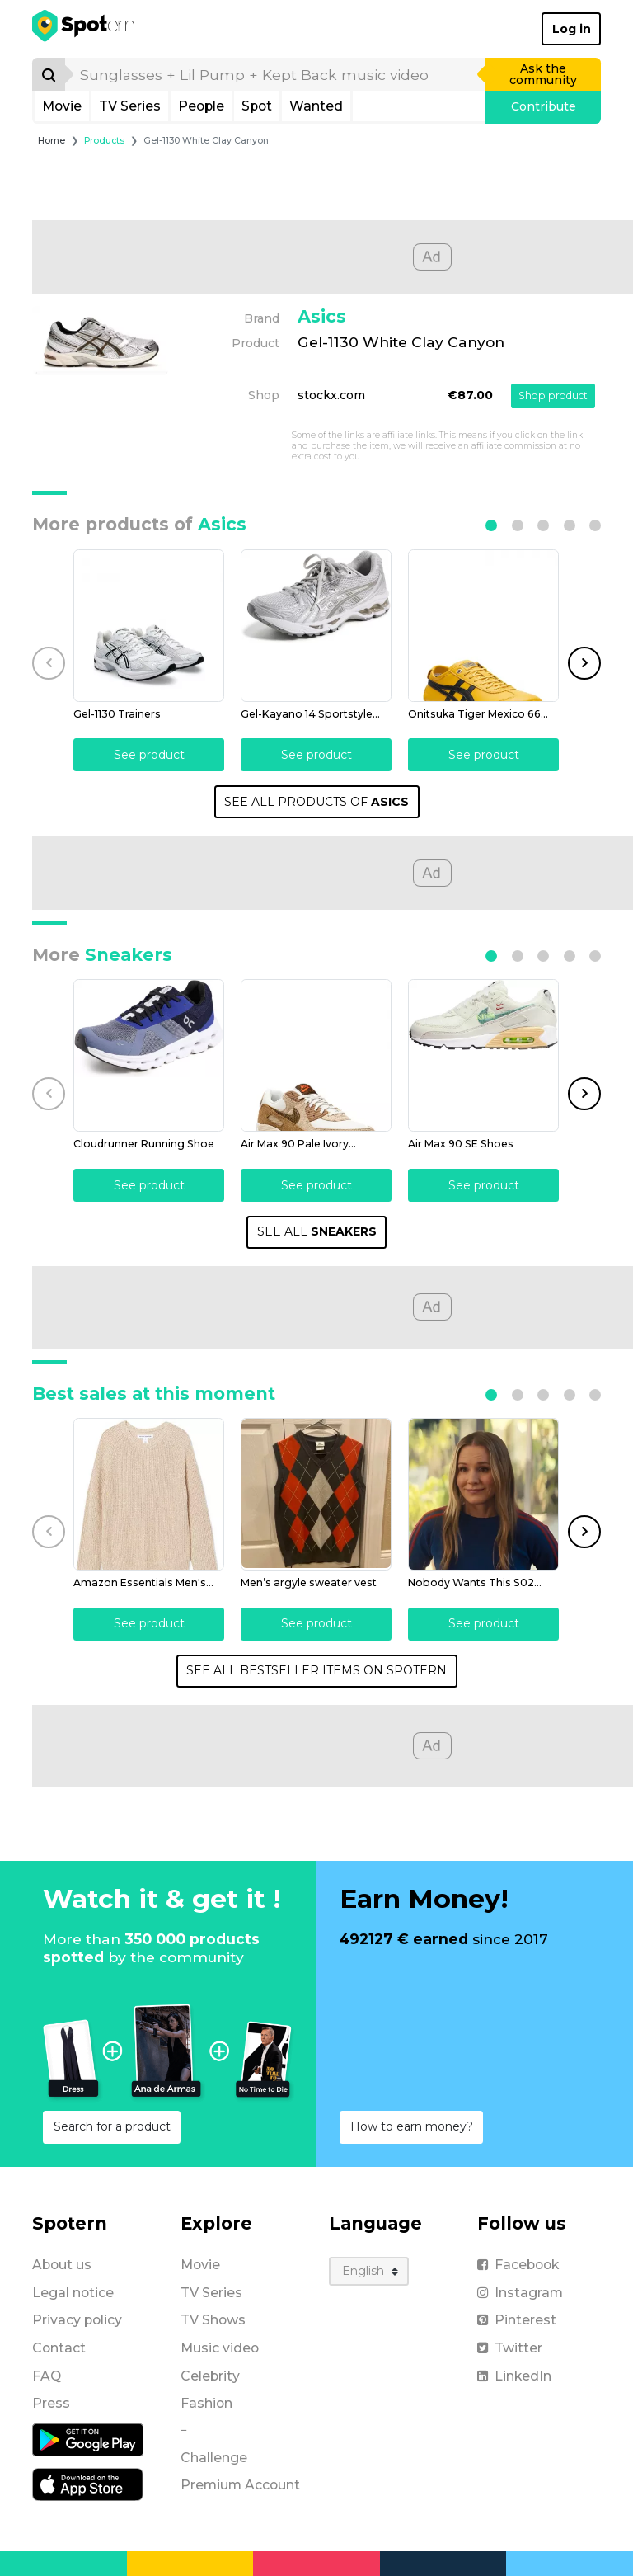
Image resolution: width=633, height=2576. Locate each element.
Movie (62, 106)
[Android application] (87, 2439)
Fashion (206, 2403)
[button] (491, 525)
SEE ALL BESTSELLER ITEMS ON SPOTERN (316, 1670)
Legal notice (73, 2293)
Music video (220, 2348)
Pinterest (516, 2320)
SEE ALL (317, 1231)
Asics (322, 316)
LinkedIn (514, 2376)
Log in (571, 28)
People (201, 106)
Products (104, 140)
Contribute (543, 106)
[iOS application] (87, 2483)
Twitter (509, 2348)
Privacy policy (77, 2320)
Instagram (520, 2293)
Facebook (518, 2264)
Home (51, 140)
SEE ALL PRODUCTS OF (316, 801)
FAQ (46, 2376)
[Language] (369, 2271)
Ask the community (543, 74)
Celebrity (210, 2376)
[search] (276, 74)
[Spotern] (84, 29)
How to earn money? (411, 2126)
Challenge (214, 2457)
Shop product (553, 395)
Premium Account (240, 2485)
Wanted (316, 106)
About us (61, 2264)
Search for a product (112, 2126)
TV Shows (213, 2320)
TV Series (130, 106)
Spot (256, 106)
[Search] (48, 74)
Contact (59, 2348)
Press (51, 2403)
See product (149, 754)
